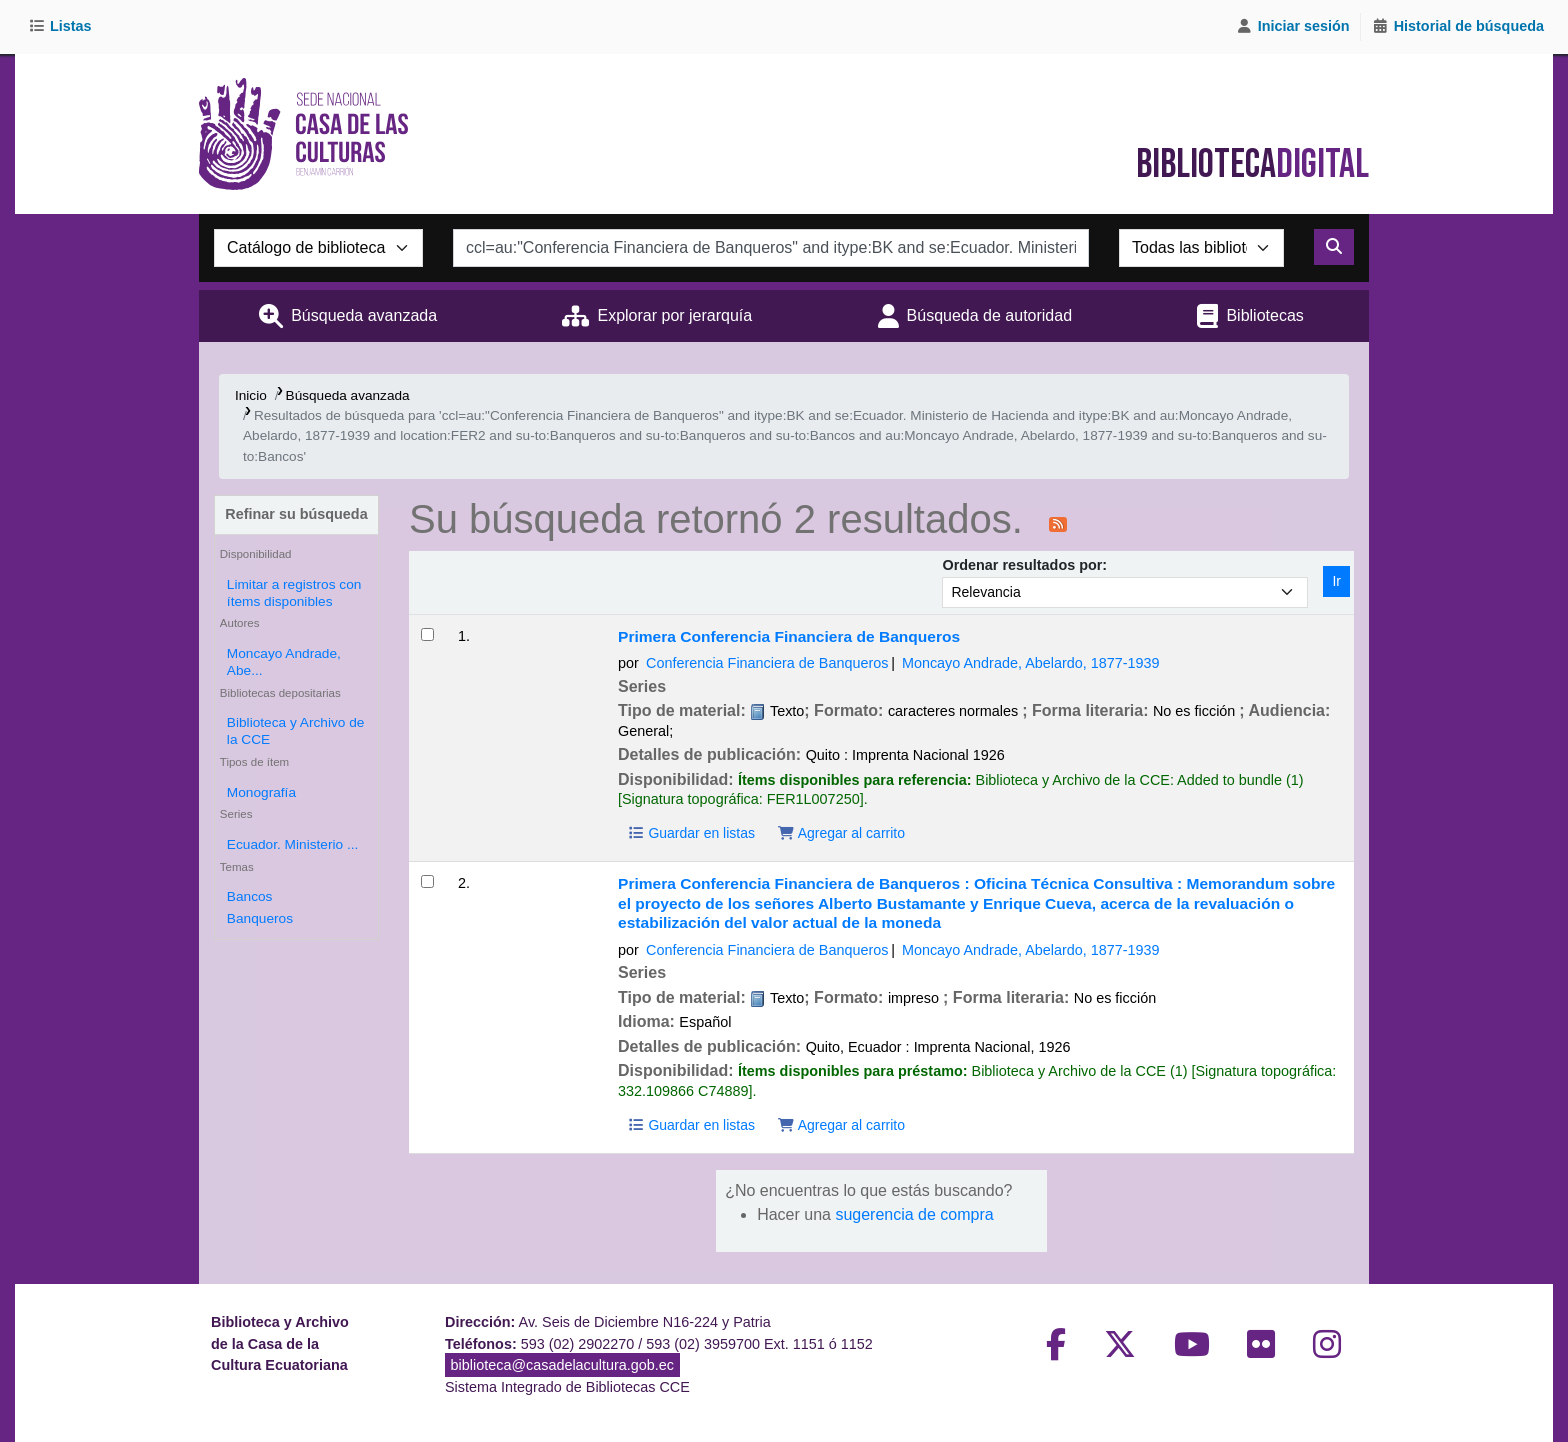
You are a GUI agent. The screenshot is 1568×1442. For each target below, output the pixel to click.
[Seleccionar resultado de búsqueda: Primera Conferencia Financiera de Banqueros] (427, 634)
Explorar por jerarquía (674, 315)
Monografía (261, 792)
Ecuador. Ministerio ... (292, 844)
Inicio (251, 395)
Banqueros (260, 918)
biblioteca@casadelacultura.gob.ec (562, 1365)
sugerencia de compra (914, 1214)
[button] (63, 27)
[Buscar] (1334, 247)
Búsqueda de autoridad (989, 315)
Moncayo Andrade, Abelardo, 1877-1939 (1031, 663)
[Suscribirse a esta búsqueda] (1058, 523)
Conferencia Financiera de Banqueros (767, 663)
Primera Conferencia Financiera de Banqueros (789, 636)
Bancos (250, 896)
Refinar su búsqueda (296, 514)
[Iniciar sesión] (1293, 27)
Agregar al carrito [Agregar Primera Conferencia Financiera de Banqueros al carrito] (841, 833)
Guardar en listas (691, 833)
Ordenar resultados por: (1024, 565)
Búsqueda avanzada (364, 315)
